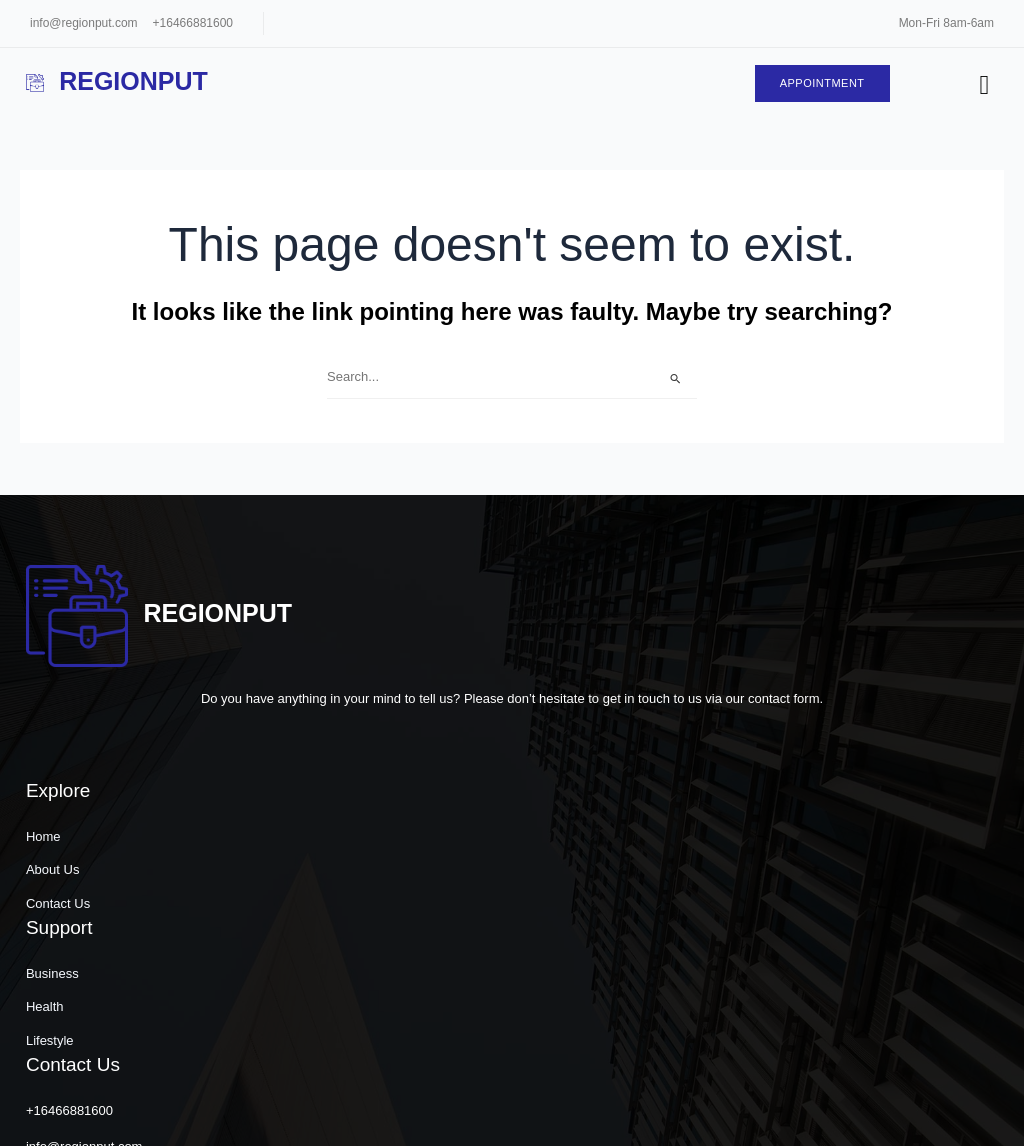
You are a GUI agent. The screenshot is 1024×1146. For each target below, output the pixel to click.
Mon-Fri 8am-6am (946, 23)
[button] (796, 1111)
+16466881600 (193, 23)
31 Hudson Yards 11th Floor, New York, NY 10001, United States (840, 987)
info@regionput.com (84, 23)
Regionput (119, 82)
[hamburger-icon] (980, 87)
